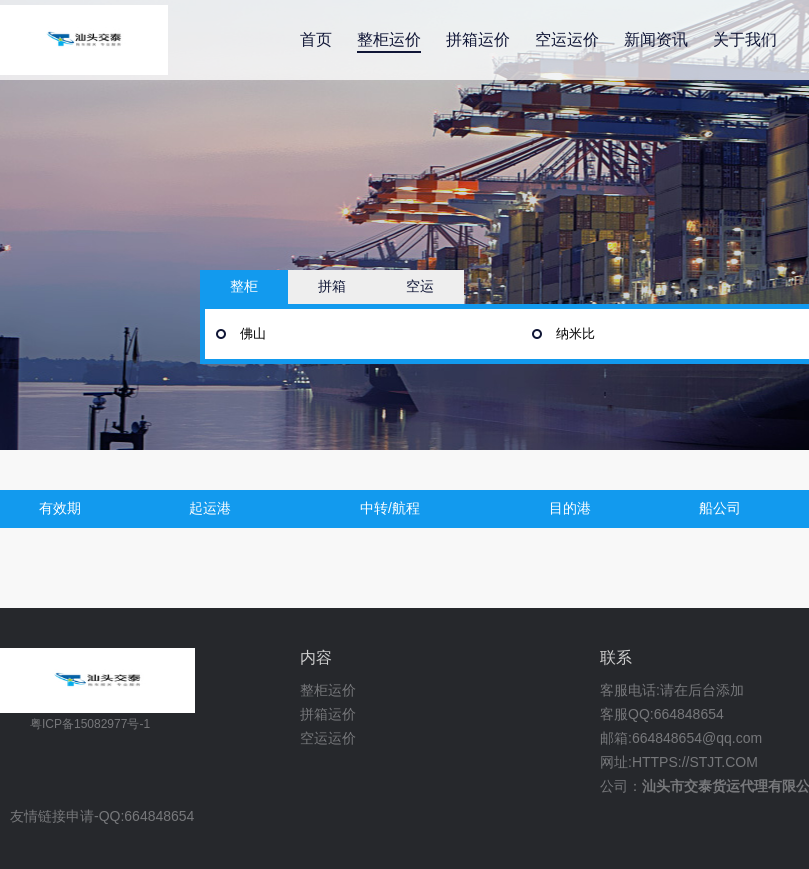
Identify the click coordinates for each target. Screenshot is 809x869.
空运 (420, 286)
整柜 (244, 286)
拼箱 (332, 286)
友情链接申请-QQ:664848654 (102, 816)
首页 (316, 39)
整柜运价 (389, 39)
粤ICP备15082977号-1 (90, 724)
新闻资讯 (656, 39)
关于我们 (745, 39)
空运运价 (567, 39)
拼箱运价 (478, 39)
